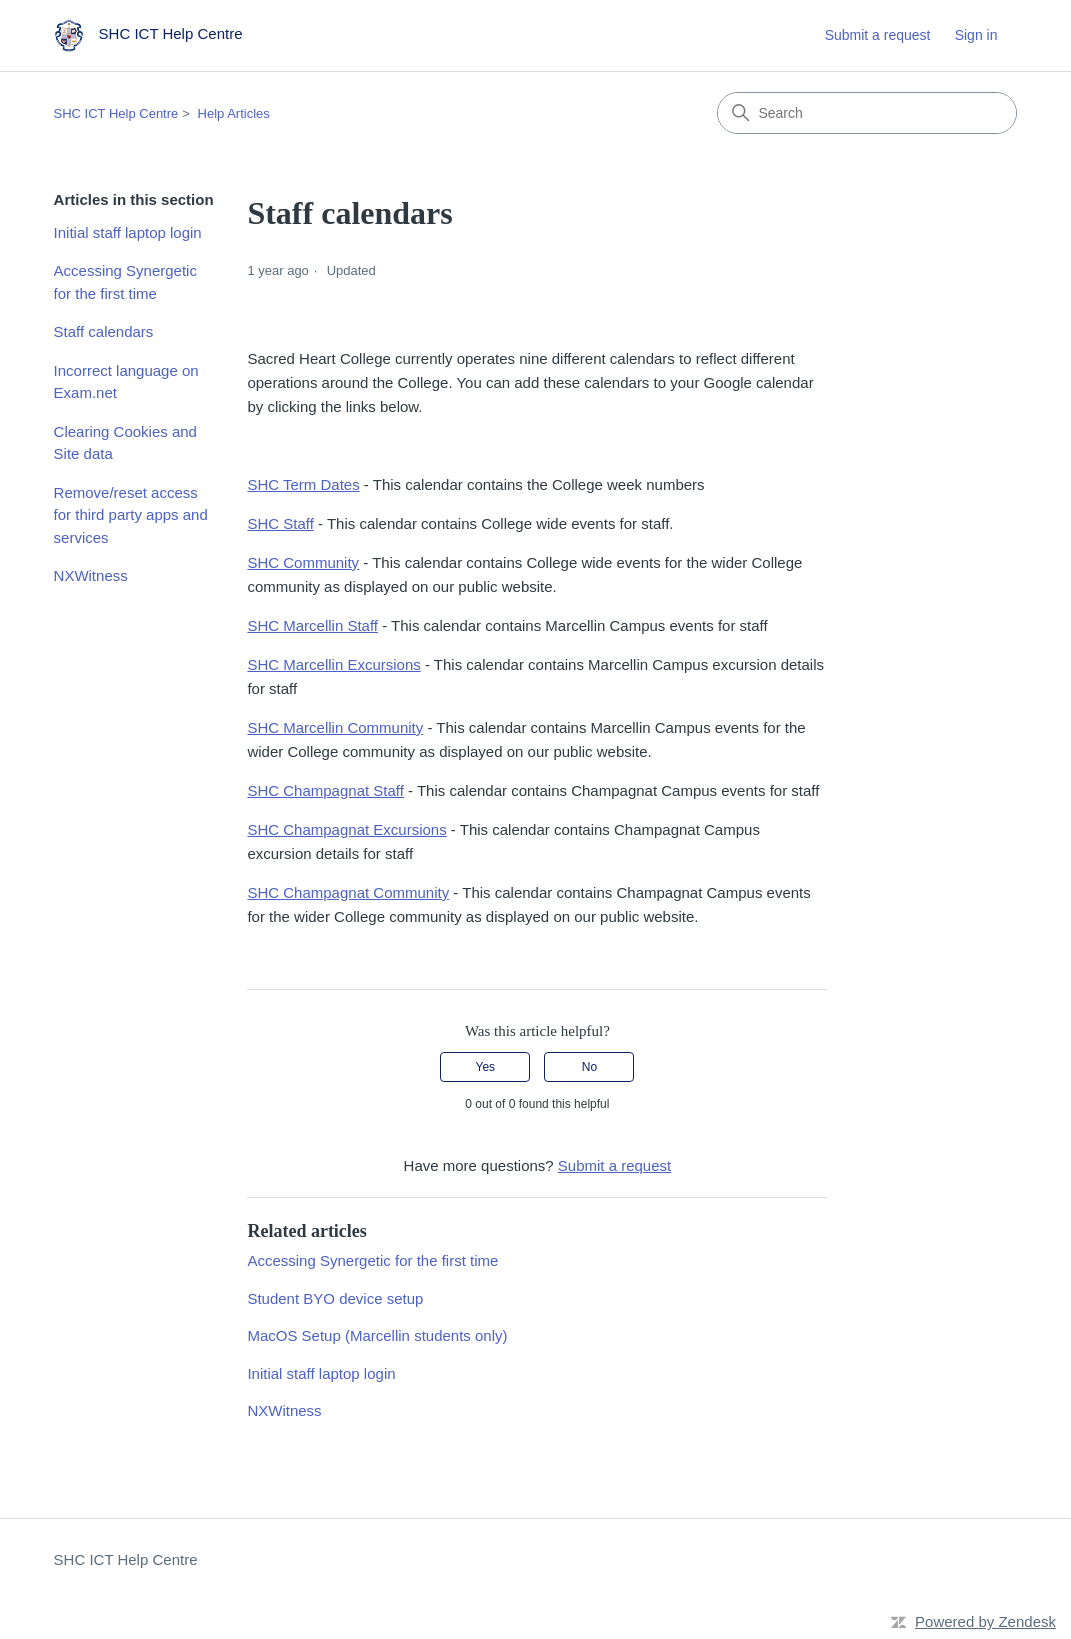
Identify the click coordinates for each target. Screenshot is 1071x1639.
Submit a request (878, 35)
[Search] (867, 113)
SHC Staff (280, 523)
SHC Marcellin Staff (312, 625)
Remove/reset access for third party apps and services (131, 515)
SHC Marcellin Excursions (333, 664)
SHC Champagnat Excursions (346, 829)
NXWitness (91, 575)
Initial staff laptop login (128, 232)
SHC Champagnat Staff (325, 790)
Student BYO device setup (335, 1298)
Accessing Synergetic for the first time (125, 282)
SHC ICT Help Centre (116, 113)
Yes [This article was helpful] (486, 1067)
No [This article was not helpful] (589, 1067)
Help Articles (234, 113)
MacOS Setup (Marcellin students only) (377, 1335)
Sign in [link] (976, 35)
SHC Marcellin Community (335, 727)
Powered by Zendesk (985, 1621)
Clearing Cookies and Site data (125, 443)
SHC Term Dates (303, 484)
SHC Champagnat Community (348, 892)
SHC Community (303, 562)
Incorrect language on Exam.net (126, 382)
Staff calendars (104, 331)
